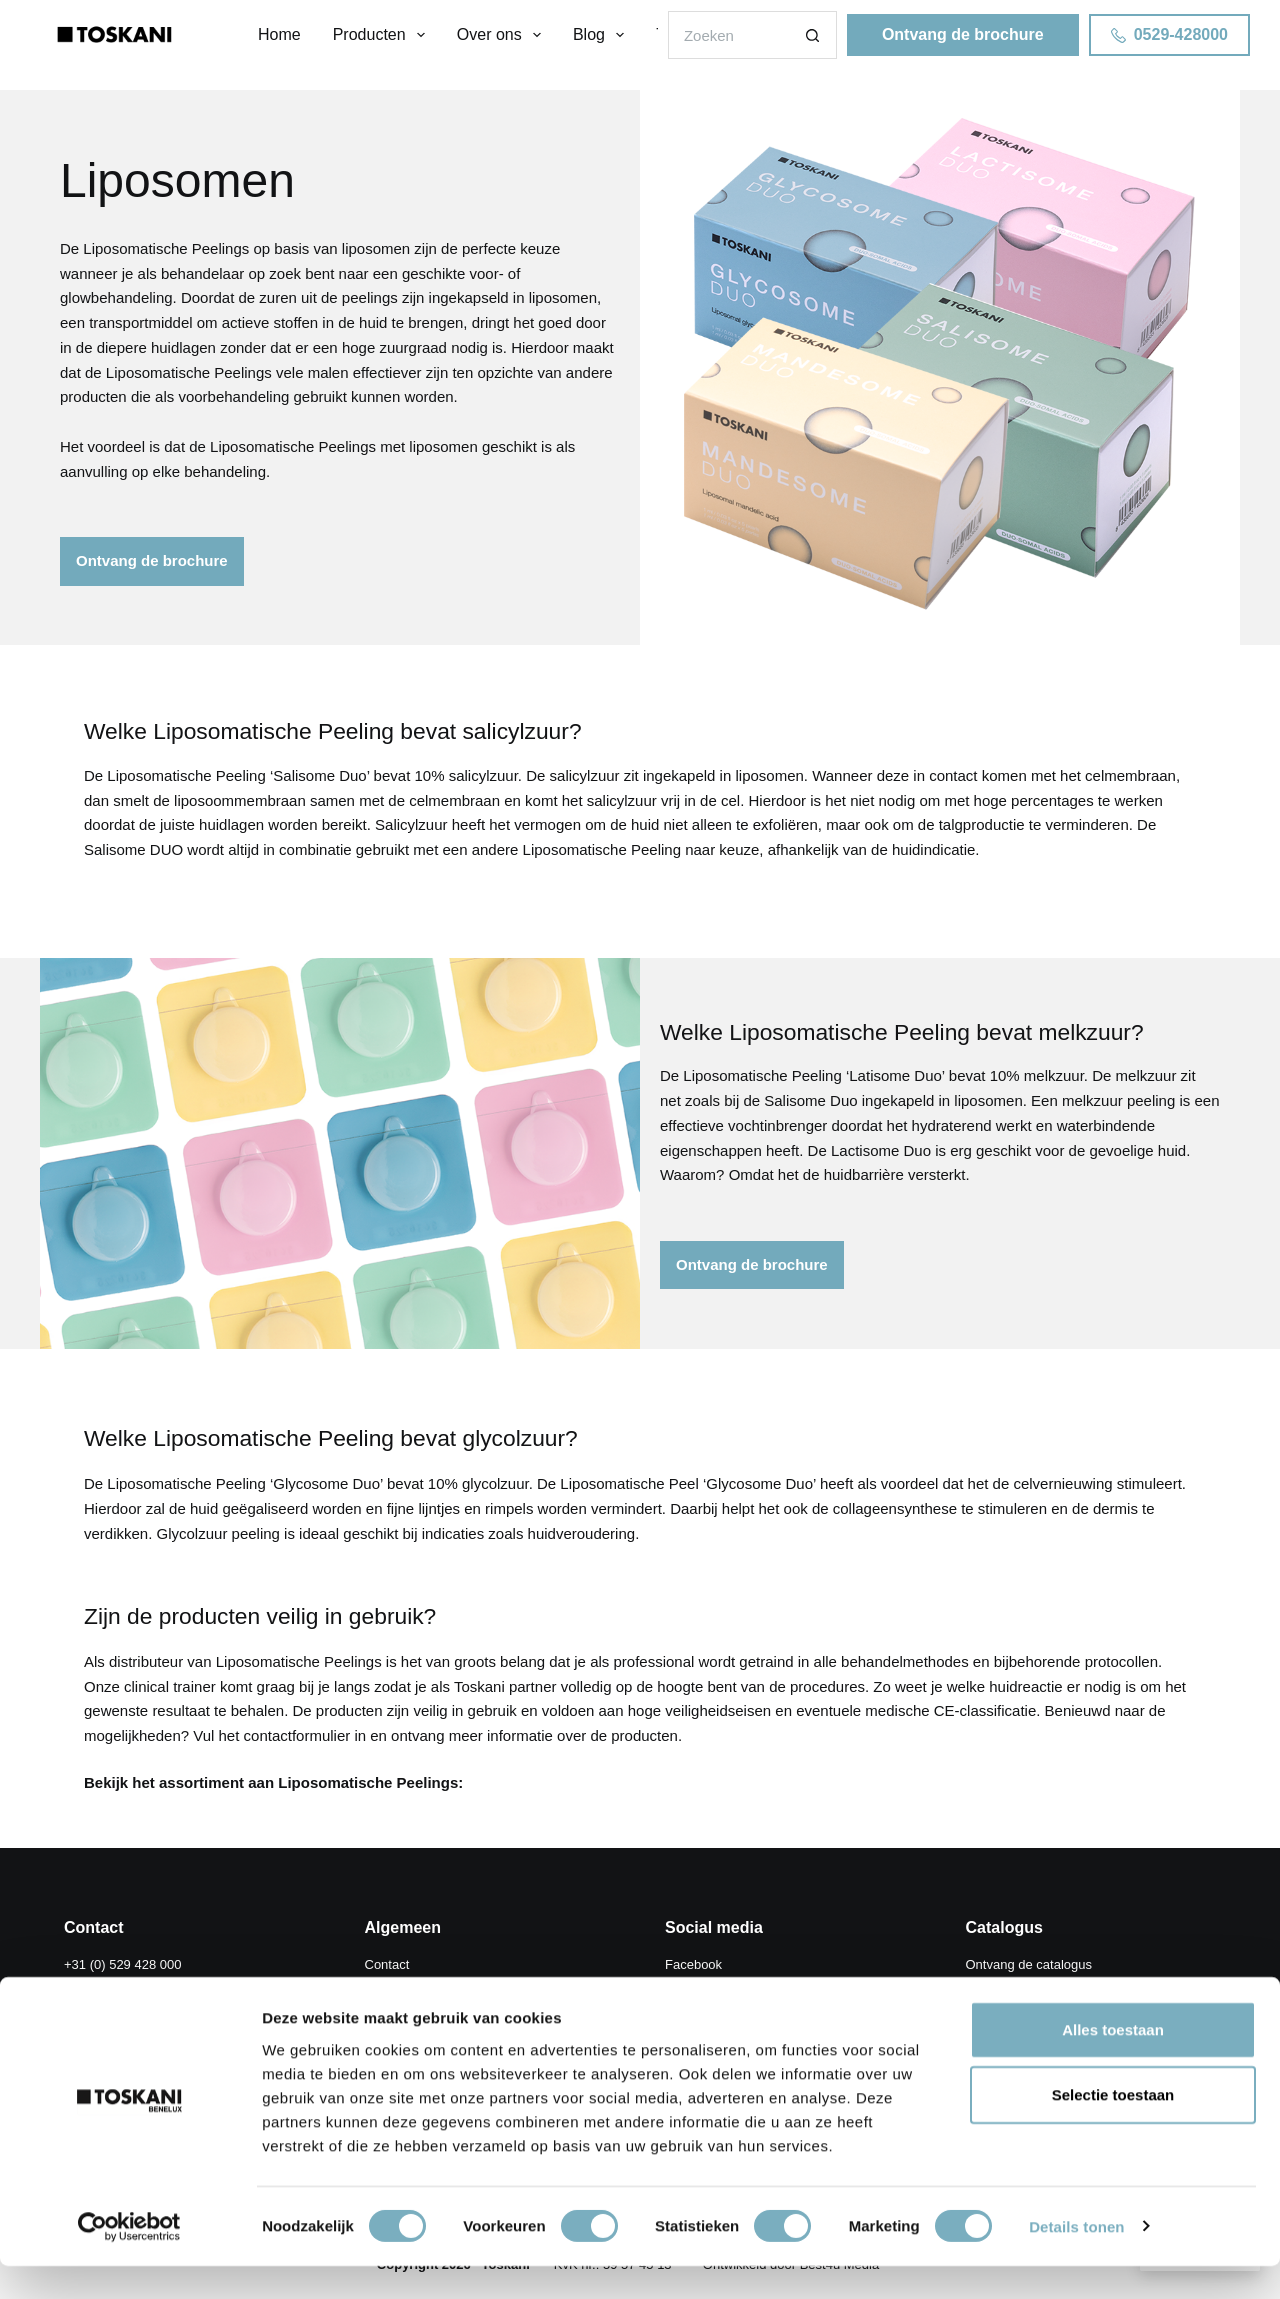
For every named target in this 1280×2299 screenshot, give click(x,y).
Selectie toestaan (1113, 2128)
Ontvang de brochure (963, 34)
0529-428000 (1169, 34)
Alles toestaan (1113, 2062)
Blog (602, 35)
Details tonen (1076, 2259)
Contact (387, 1964)
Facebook (693, 1964)
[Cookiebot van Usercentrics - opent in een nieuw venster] (129, 2260)
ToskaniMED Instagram (732, 2007)
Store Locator (404, 1985)
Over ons (503, 35)
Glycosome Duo (326, 1493)
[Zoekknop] (813, 35)
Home (279, 34)
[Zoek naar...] (728, 35)
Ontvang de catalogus (1029, 1964)
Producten (383, 35)
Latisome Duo (895, 1080)
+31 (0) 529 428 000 (122, 1964)
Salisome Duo (319, 780)
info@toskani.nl (108, 1985)
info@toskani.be (217, 1985)
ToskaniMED (401, 2007)
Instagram (694, 1985)
